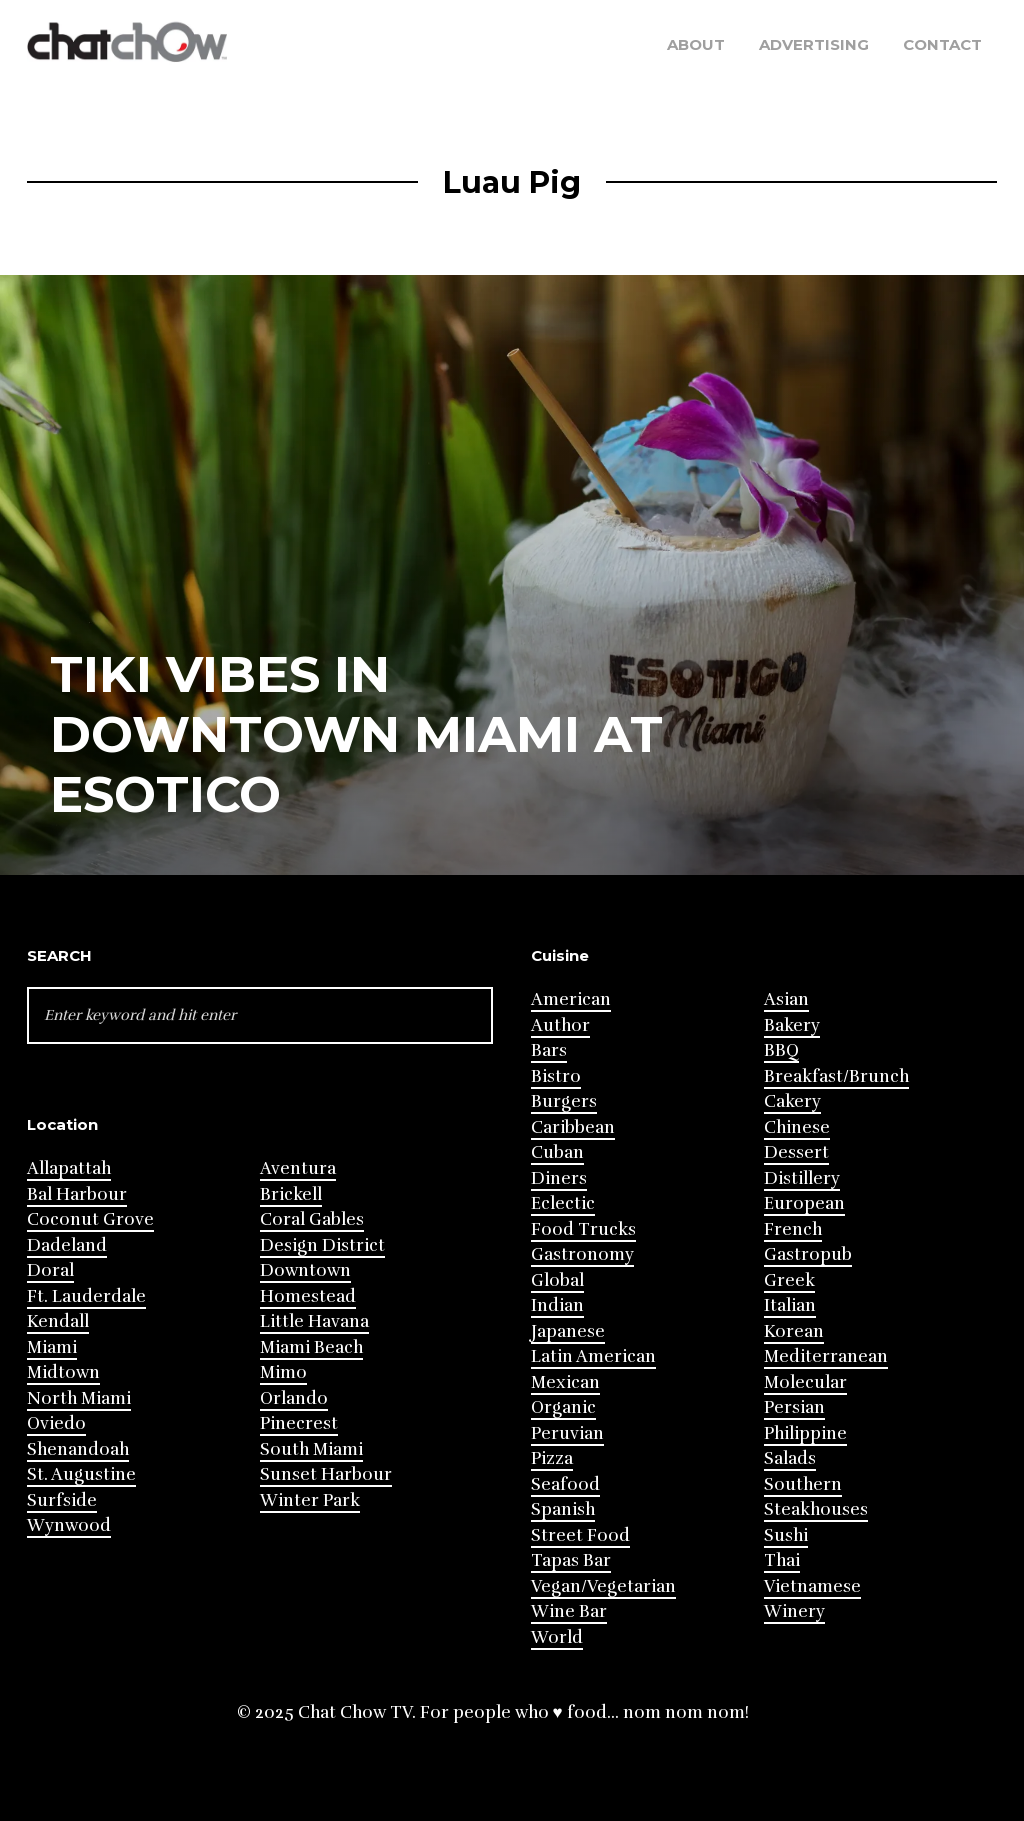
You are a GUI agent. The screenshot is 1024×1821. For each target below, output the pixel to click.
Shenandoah (78, 1449)
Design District (322, 1245)
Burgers (564, 1101)
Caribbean (573, 1127)
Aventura (298, 1168)
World (557, 1637)
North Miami (79, 1398)
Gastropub (808, 1254)
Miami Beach (311, 1347)
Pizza (552, 1458)
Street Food (580, 1535)
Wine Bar (569, 1611)
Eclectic (563, 1203)
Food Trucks (583, 1229)
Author (560, 1025)
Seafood (565, 1484)
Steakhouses (816, 1509)
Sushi (786, 1535)
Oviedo (56, 1423)
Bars (549, 1050)
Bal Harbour (77, 1194)
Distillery (802, 1178)
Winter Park (310, 1500)
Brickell (291, 1194)
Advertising (814, 44)
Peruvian (567, 1433)
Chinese (797, 1127)
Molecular (805, 1382)
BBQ (781, 1050)
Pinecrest (299, 1423)
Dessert (796, 1152)
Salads (790, 1458)
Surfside (62, 1500)
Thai (782, 1560)
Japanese (568, 1331)
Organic (563, 1407)
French (793, 1229)
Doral (50, 1270)
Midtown (63, 1372)
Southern (803, 1484)
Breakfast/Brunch (836, 1076)
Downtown (305, 1270)
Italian (790, 1305)
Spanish (563, 1509)
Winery (794, 1611)
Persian (794, 1407)
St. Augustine (81, 1474)
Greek (789, 1280)
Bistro (556, 1076)
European (804, 1203)
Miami (52, 1347)
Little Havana (314, 1321)
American (571, 999)
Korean (794, 1331)
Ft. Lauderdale (86, 1296)
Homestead (308, 1296)
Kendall (58, 1321)
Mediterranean (826, 1356)
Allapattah (69, 1168)
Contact (942, 44)
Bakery (792, 1025)
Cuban (557, 1152)
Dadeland (67, 1245)
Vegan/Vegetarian (603, 1586)
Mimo (283, 1372)
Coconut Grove (90, 1219)
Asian (786, 999)
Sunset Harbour (326, 1474)
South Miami (311, 1449)
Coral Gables (312, 1219)
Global (557, 1280)
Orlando (294, 1398)
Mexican (565, 1382)
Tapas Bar (571, 1560)
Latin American (593, 1356)
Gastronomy (582, 1254)
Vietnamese (812, 1586)
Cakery (792, 1101)
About (696, 44)
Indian (557, 1305)
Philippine (805, 1433)
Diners (559, 1178)
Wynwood (69, 1525)
